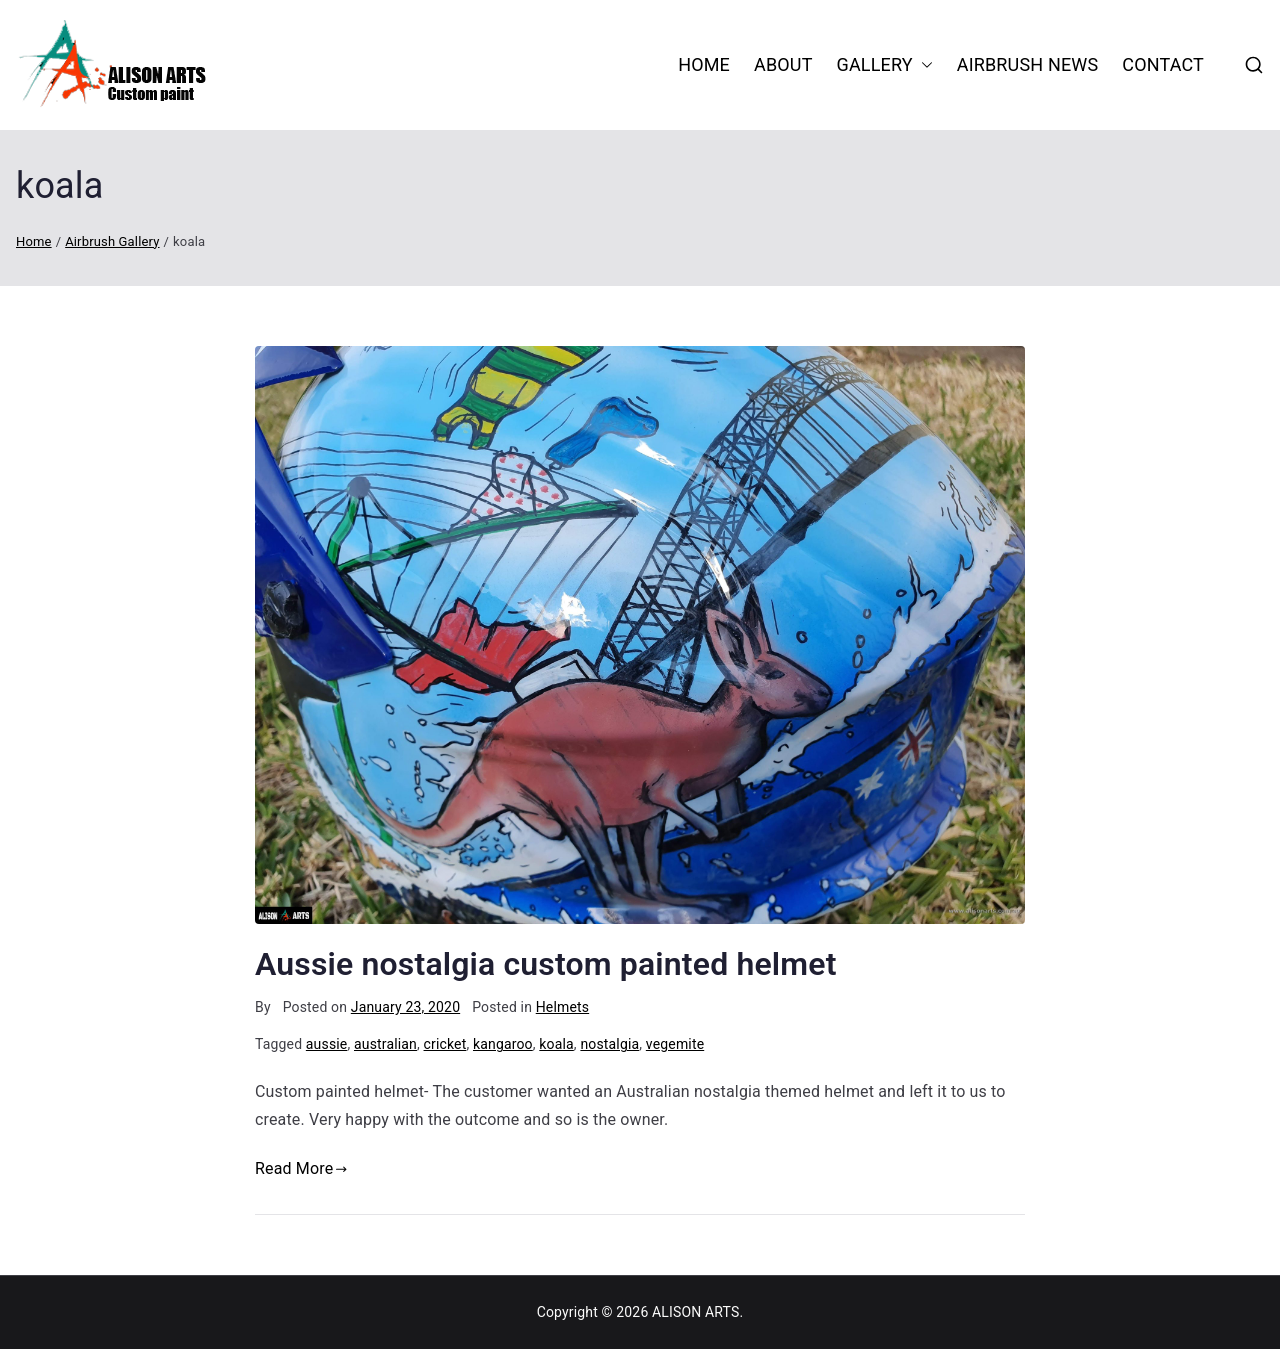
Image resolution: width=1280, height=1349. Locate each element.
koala (556, 1044)
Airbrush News (1028, 64)
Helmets (562, 1007)
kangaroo (503, 1044)
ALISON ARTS (695, 1312)
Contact (1163, 64)
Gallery (885, 65)
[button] (923, 65)
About (783, 64)
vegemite (675, 1044)
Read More (301, 1168)
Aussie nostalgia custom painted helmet (546, 964)
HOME (704, 64)
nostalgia (609, 1044)
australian (385, 1044)
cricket (445, 1044)
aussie (327, 1044)
